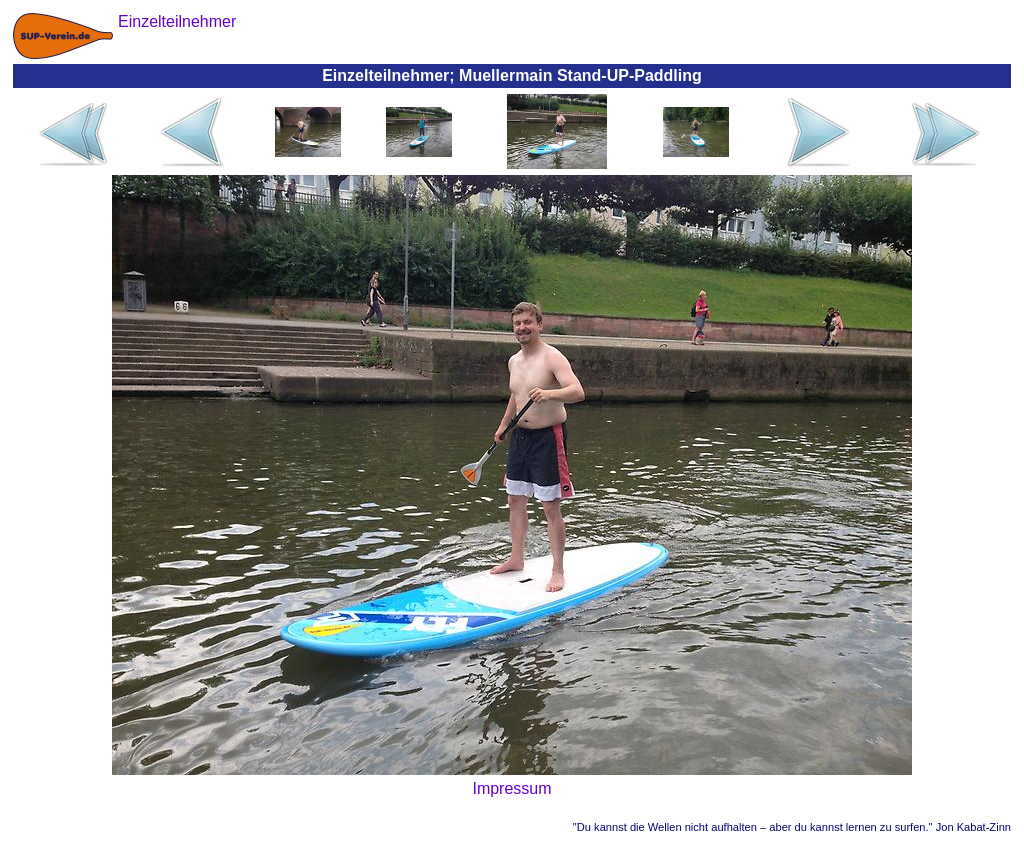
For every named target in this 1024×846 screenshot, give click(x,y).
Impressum (511, 788)
